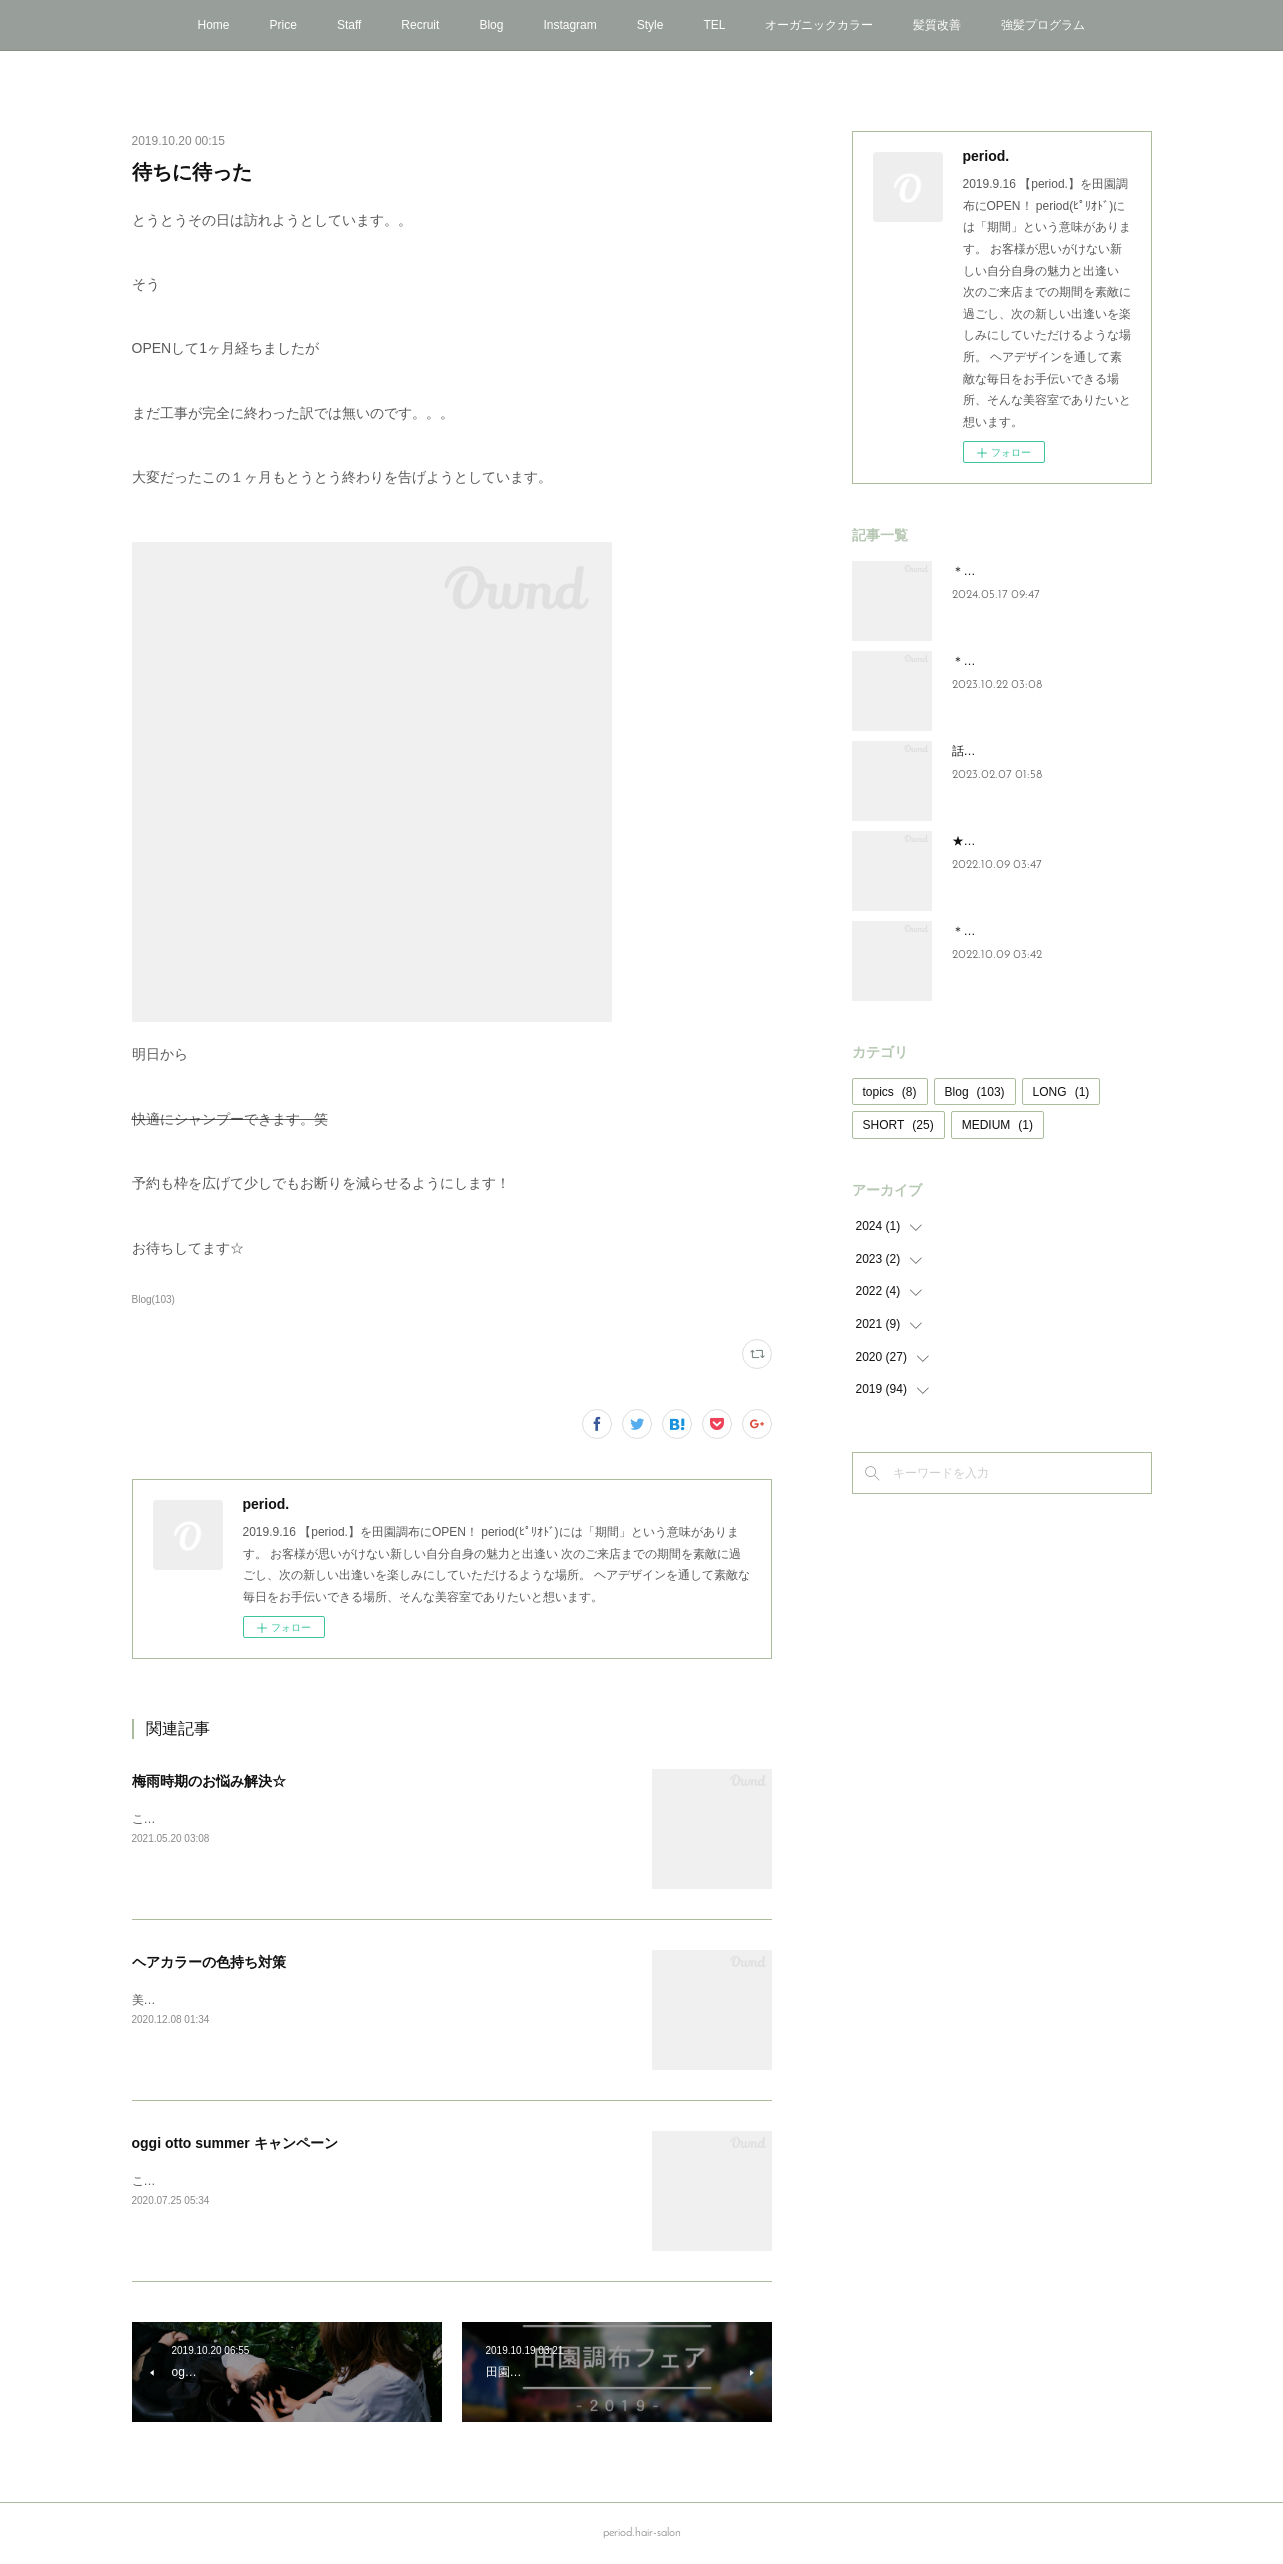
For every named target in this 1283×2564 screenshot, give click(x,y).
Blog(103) (153, 1299)
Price (283, 25)
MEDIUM (997, 1125)
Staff (349, 25)
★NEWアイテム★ (1002, 841)
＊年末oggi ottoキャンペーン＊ (1035, 931)
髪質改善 (937, 25)
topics (890, 1092)
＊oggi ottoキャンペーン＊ (1023, 571)
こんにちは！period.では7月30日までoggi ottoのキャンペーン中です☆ (321, 2181)
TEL (714, 25)
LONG (1061, 1092)
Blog (491, 25)
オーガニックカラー (819, 25)
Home (214, 25)
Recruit (420, 25)
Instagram (569, 25)
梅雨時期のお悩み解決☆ (209, 1781)
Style (650, 25)
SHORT (898, 1125)
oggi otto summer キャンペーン (235, 2143)
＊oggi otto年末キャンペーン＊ (1035, 661)
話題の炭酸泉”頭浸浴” (1010, 751)
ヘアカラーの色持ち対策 (209, 1962)
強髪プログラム (1043, 25)
